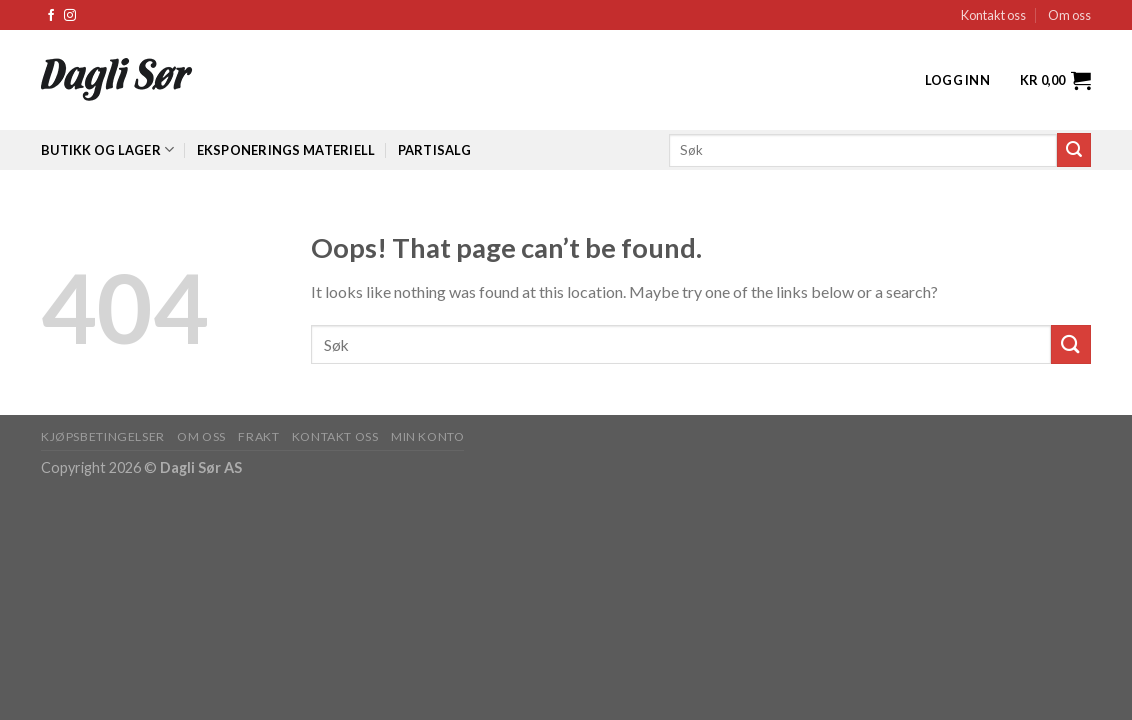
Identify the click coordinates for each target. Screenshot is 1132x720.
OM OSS (201, 436)
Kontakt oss (993, 15)
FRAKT (258, 436)
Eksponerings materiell (286, 150)
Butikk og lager (107, 149)
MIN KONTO (428, 436)
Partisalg (434, 150)
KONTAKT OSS (335, 436)
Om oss (1069, 15)
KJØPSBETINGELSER (103, 436)
